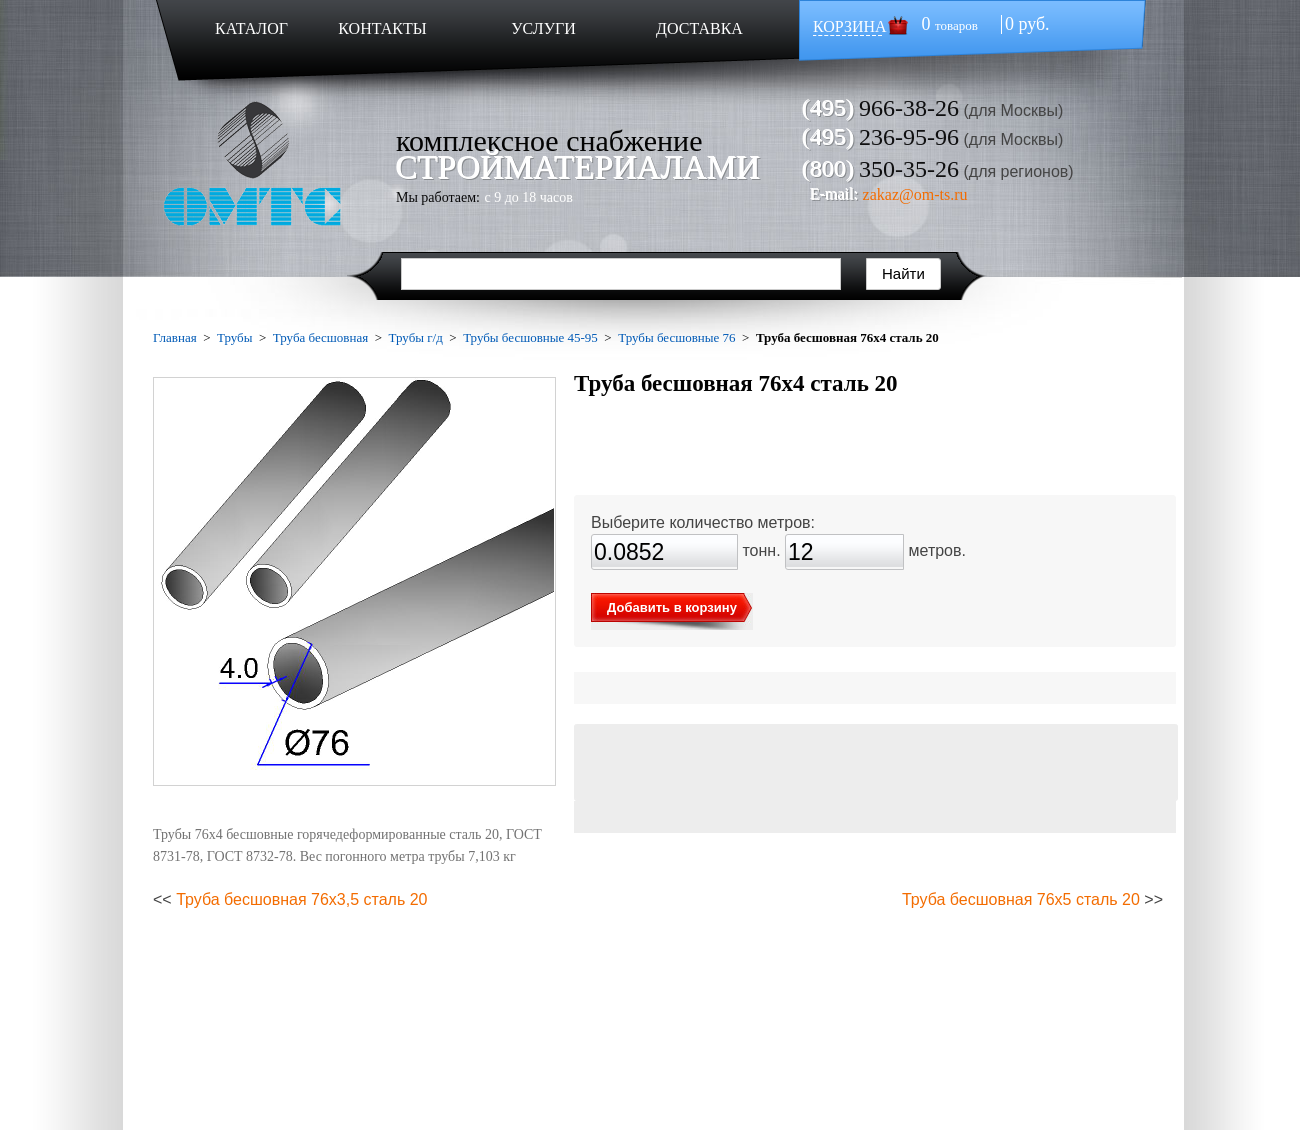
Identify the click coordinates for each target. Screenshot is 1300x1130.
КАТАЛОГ (251, 28)
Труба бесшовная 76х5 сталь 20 (1021, 899)
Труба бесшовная (320, 337)
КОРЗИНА (850, 26)
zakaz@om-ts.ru (915, 194)
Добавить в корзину (672, 607)
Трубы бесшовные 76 (676, 337)
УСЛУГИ (543, 28)
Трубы (234, 337)
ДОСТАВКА (699, 28)
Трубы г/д (416, 337)
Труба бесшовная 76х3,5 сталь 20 (301, 899)
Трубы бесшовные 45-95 (530, 337)
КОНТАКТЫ (382, 28)
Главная (175, 337)
